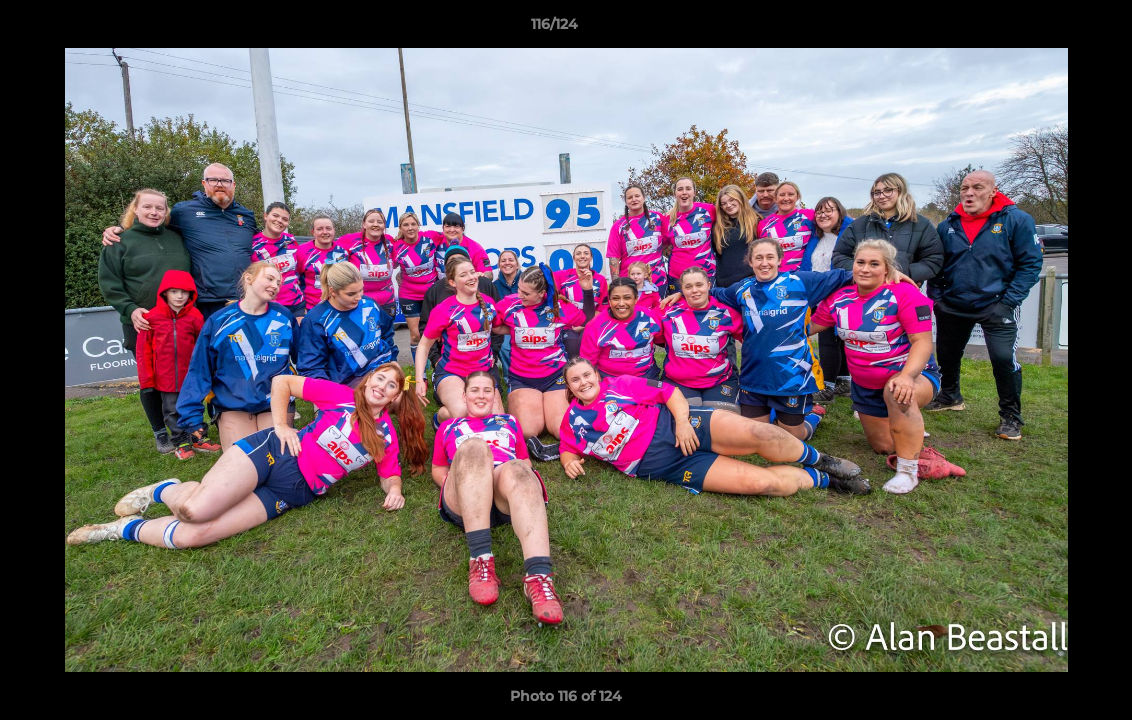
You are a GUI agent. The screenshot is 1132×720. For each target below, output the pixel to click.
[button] (1048, 29)
